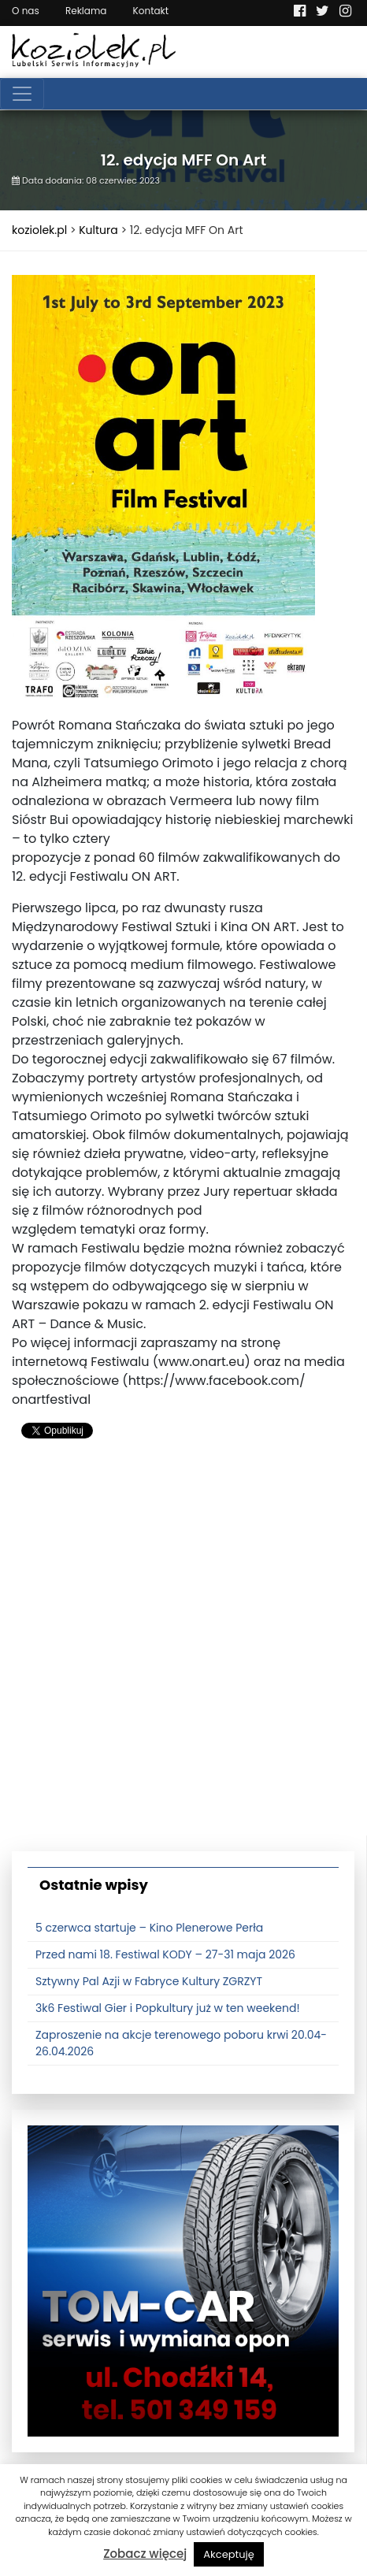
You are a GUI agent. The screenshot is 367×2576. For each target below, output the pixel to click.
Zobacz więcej (145, 2553)
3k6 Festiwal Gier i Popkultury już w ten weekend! (167, 2008)
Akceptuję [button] (228, 2554)
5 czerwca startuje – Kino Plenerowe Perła (149, 1928)
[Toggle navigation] (22, 93)
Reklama (85, 10)
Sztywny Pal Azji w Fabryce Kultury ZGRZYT (148, 1981)
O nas (25, 10)
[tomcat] (183, 2280)
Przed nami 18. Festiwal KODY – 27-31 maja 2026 (165, 1954)
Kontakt (151, 10)
